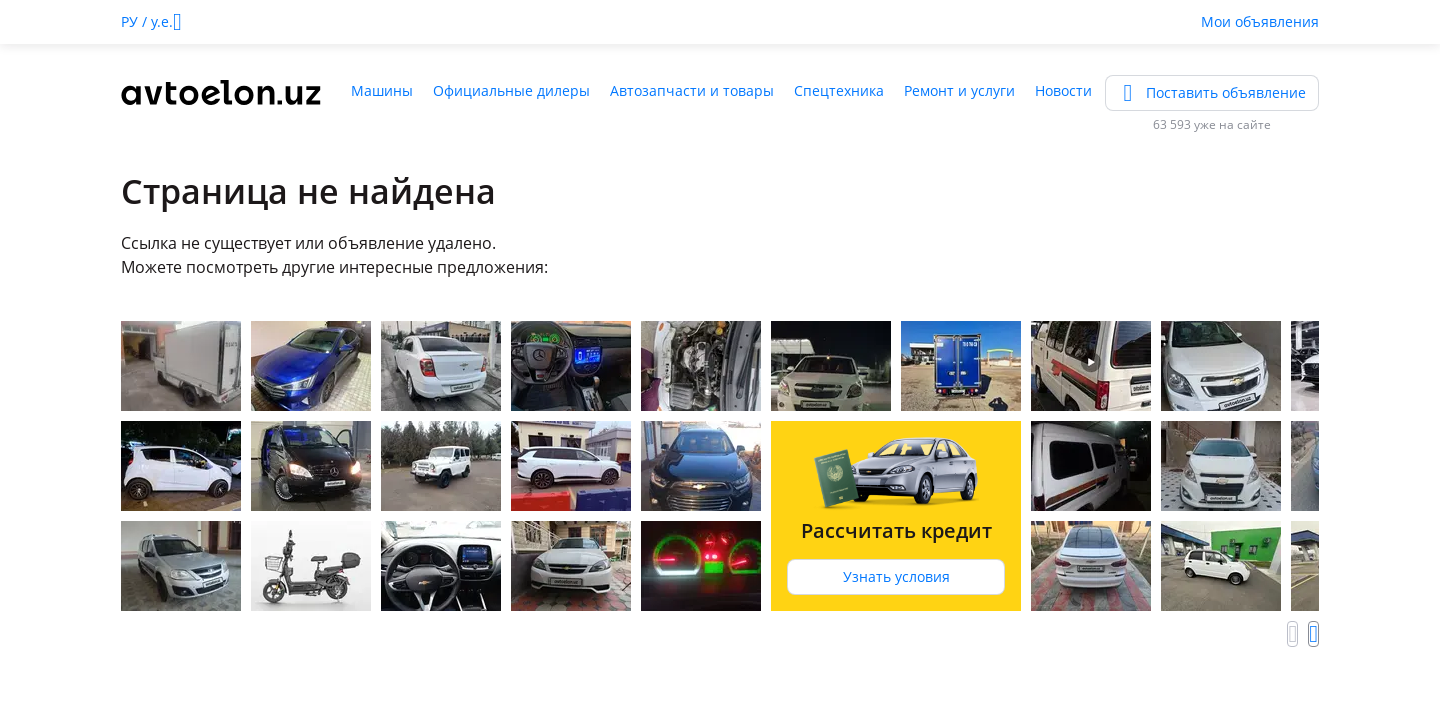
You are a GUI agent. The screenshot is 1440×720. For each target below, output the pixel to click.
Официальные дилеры (511, 90)
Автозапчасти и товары (692, 90)
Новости (1063, 90)
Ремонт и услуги (959, 90)
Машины (382, 90)
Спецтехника (839, 90)
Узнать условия (896, 576)
